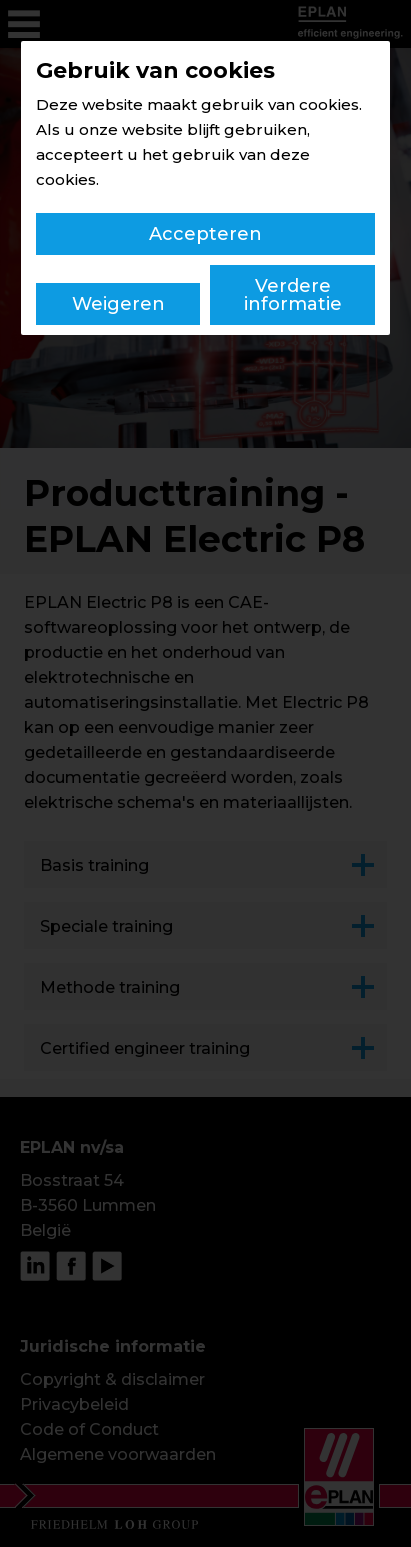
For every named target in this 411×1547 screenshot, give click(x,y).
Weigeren (118, 304)
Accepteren (205, 234)
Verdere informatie (293, 295)
